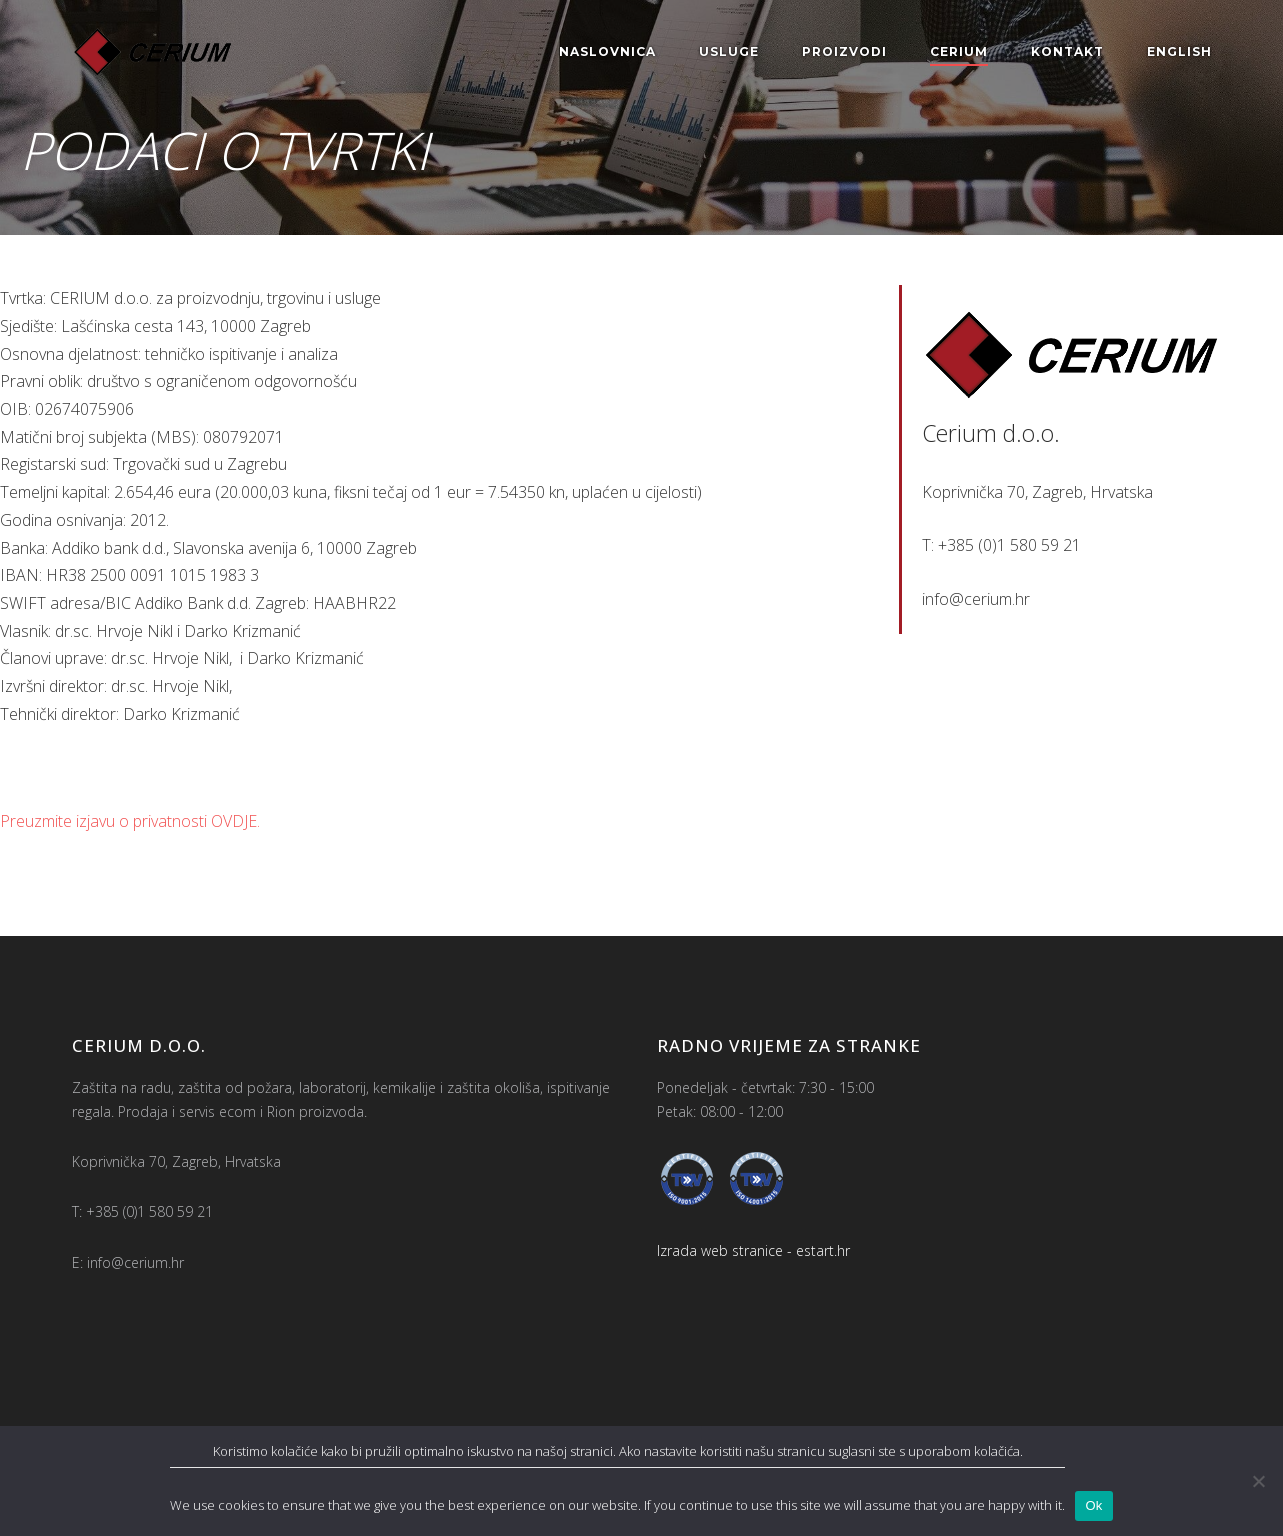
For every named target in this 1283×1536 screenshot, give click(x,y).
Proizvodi (844, 51)
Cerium (959, 51)
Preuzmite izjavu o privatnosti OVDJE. (130, 821)
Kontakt (1067, 51)
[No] (1258, 1481)
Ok (1093, 1505)
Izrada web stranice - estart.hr (753, 1250)
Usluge (729, 51)
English (1179, 51)
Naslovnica (607, 51)
